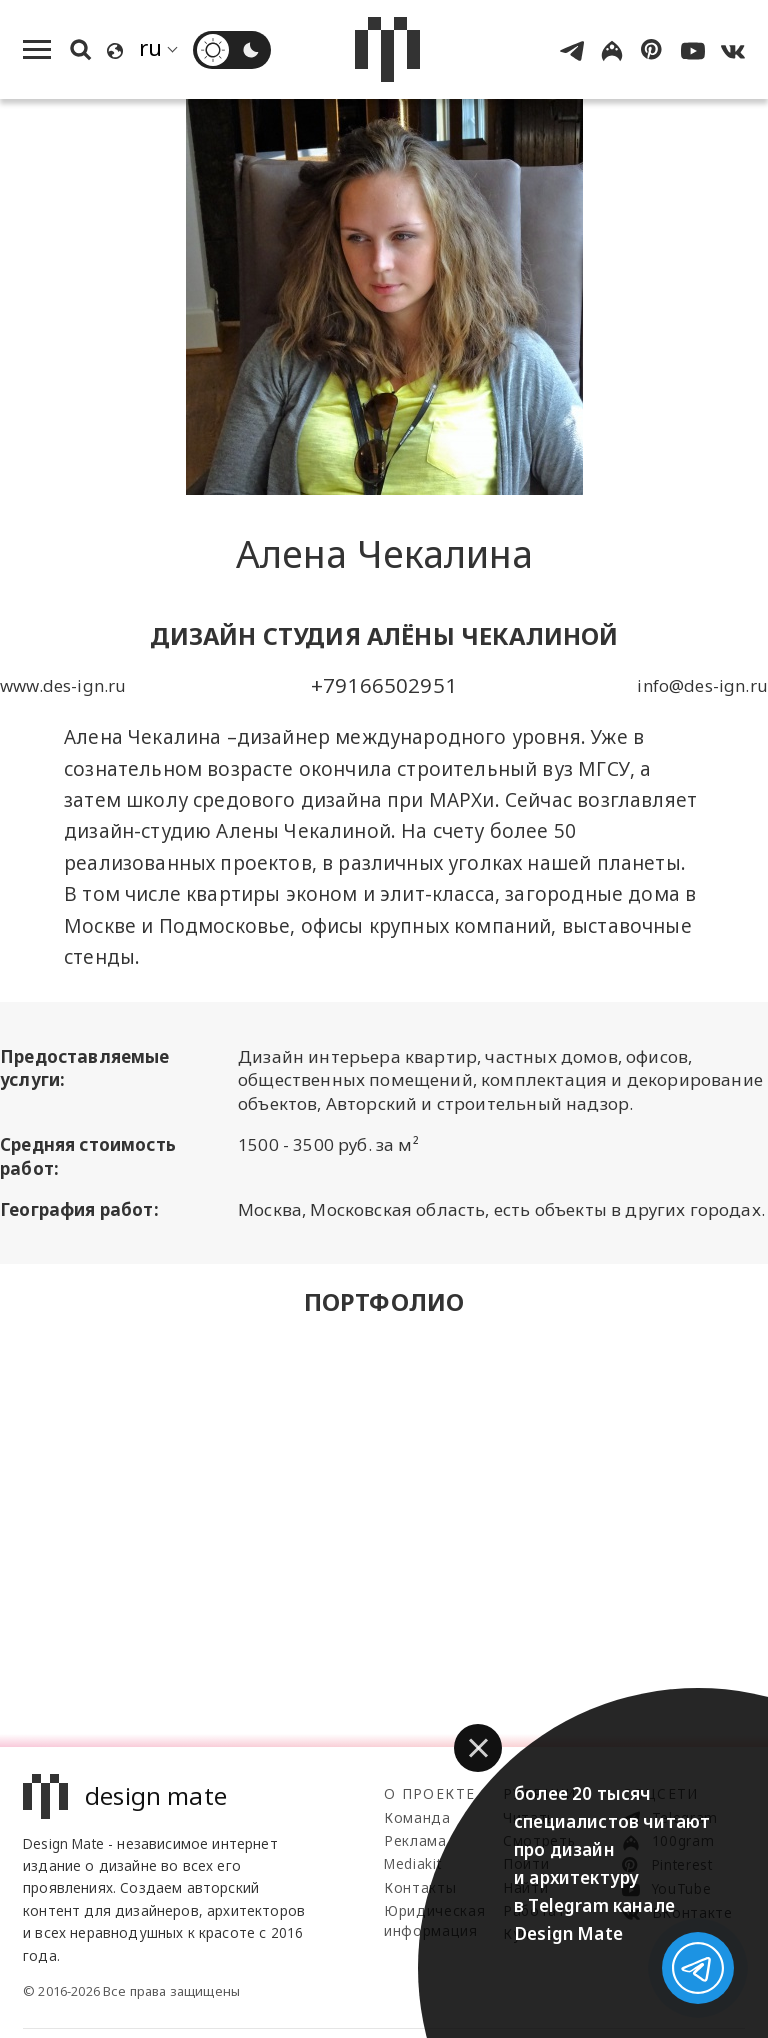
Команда (417, 1817)
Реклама (415, 1840)
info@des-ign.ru (702, 685)
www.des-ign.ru (63, 685)
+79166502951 (384, 685)
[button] (478, 1748)
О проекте (429, 1793)
